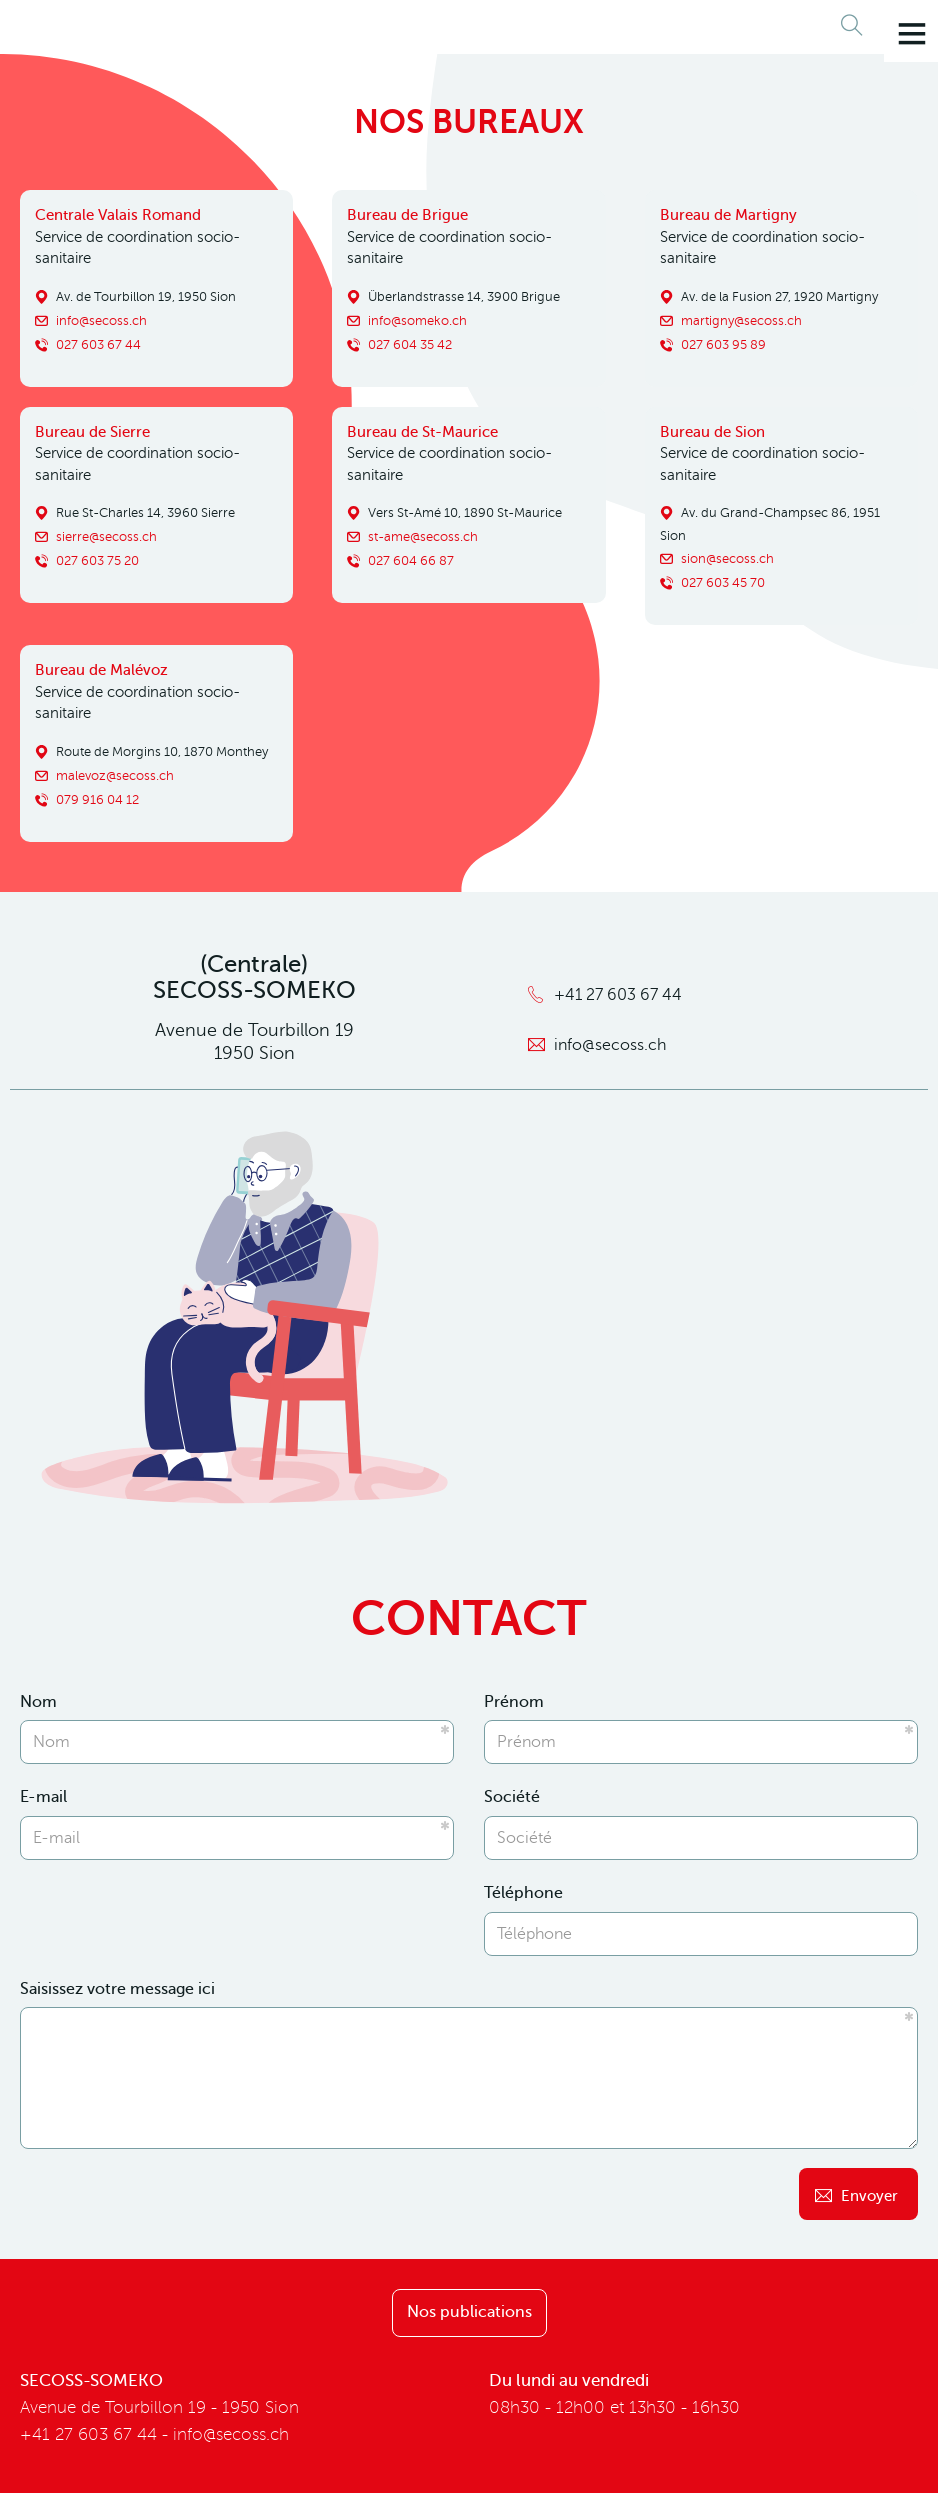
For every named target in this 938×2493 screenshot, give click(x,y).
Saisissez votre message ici (117, 1989)
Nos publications (469, 2312)
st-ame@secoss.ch (423, 536)
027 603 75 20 (97, 560)
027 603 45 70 (723, 582)
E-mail (43, 1797)
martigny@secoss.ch (741, 320)
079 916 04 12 (97, 798)
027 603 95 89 (723, 344)
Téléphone (523, 1893)
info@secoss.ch (101, 320)
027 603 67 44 (98, 344)
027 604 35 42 (410, 344)
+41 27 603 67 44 (618, 995)
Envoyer (869, 2196)
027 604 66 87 (411, 560)
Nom (38, 1702)
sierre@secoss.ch (106, 536)
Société (512, 1797)
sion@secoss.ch (727, 558)
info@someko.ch (417, 320)
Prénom (514, 1702)
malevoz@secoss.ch (115, 774)
